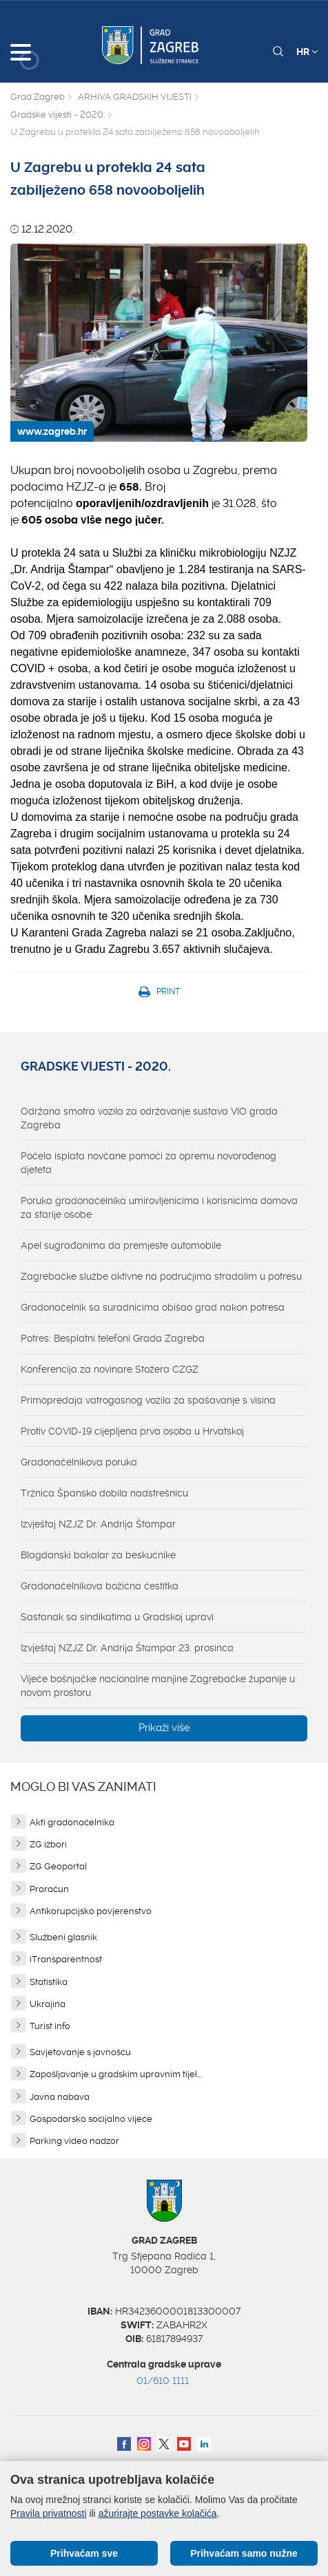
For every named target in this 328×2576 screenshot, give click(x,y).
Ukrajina (47, 2004)
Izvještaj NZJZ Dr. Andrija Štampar (98, 1524)
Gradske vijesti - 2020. (57, 114)
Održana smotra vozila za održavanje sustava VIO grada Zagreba (149, 1118)
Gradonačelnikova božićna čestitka (99, 1585)
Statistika (49, 1982)
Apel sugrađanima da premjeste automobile (121, 1245)
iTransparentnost (66, 1959)
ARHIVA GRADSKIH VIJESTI (135, 97)
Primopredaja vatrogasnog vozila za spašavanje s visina (148, 1400)
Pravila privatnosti (48, 2513)
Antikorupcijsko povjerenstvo (91, 1911)
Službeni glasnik (63, 1937)
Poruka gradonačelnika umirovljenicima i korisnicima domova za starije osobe (159, 1207)
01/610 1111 (162, 2380)
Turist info (50, 2026)
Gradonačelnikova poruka (79, 1462)
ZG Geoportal (58, 1866)
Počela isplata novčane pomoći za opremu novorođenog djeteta (148, 1162)
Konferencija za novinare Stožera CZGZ (109, 1369)
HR (307, 51)
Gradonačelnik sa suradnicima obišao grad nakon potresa (153, 1307)
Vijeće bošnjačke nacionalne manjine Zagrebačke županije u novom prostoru (158, 1685)
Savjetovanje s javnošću (80, 2052)
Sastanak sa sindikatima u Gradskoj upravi (117, 1616)
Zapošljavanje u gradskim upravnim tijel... (115, 2074)
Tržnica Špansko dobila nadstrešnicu (104, 1493)
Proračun (49, 1889)
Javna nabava (60, 2097)
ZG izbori (48, 1844)
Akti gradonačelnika (72, 1822)
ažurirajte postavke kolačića (158, 2513)
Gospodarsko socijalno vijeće (91, 2119)
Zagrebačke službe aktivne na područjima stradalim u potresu (161, 1276)
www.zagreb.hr (52, 431)
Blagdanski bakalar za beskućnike (98, 1554)
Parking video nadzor (74, 2141)
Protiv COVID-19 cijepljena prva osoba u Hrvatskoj (132, 1431)
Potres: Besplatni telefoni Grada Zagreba (113, 1338)
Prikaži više (164, 1727)
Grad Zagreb (37, 97)
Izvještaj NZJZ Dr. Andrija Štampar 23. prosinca (127, 1647)
